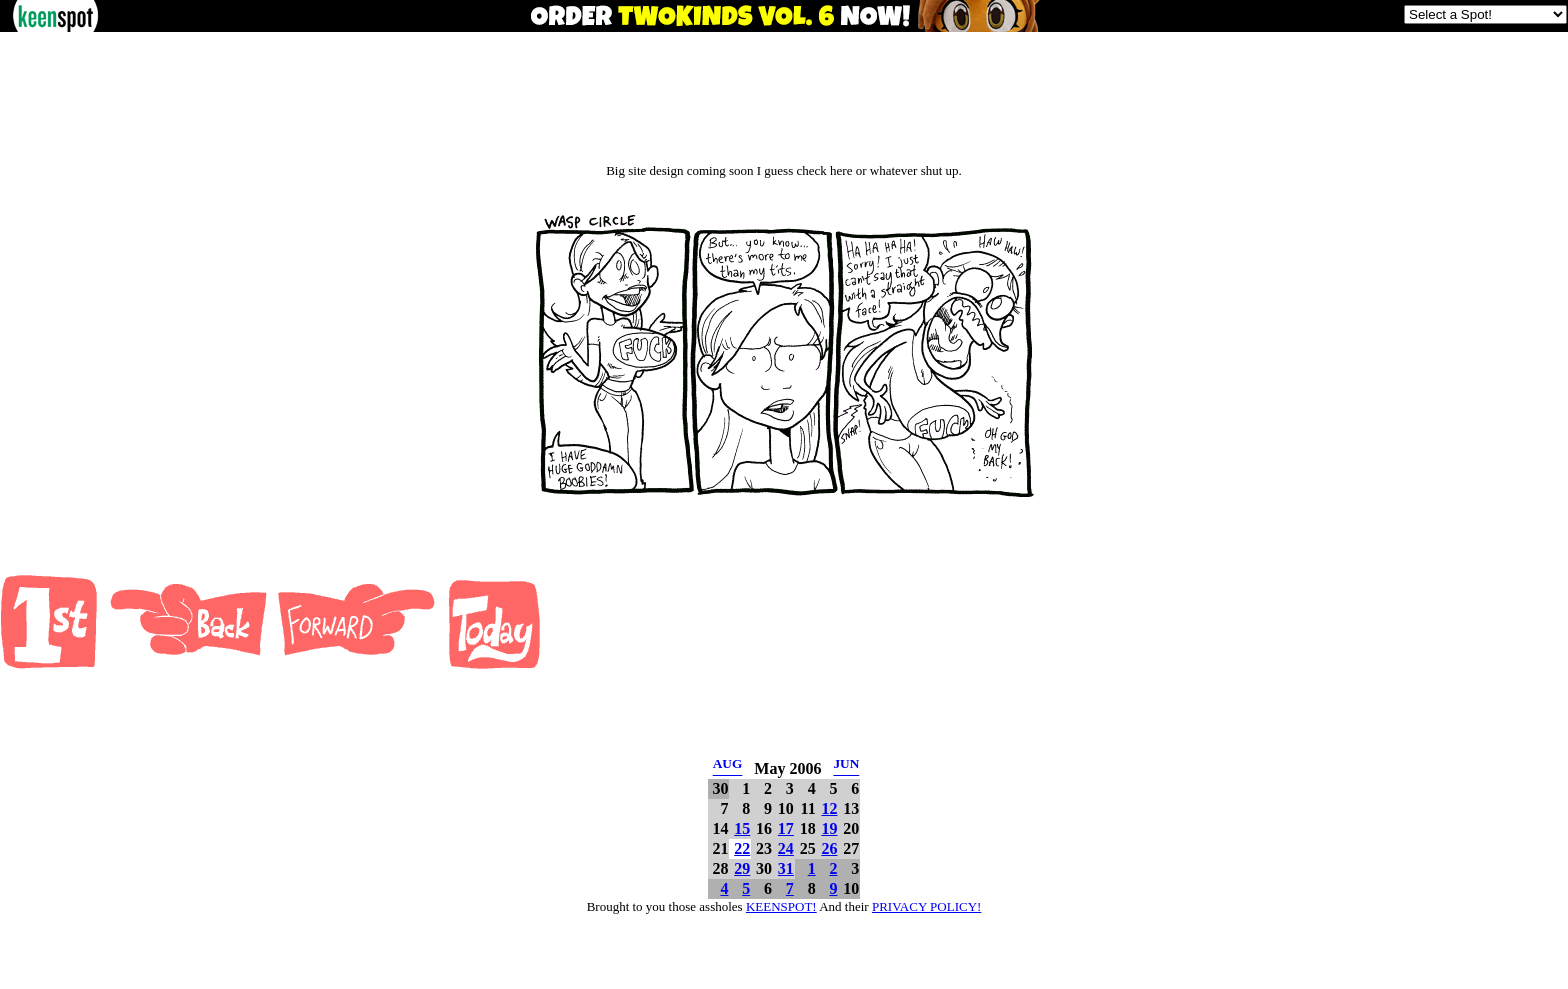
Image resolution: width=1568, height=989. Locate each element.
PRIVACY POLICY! (926, 906)
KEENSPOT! (781, 906)
